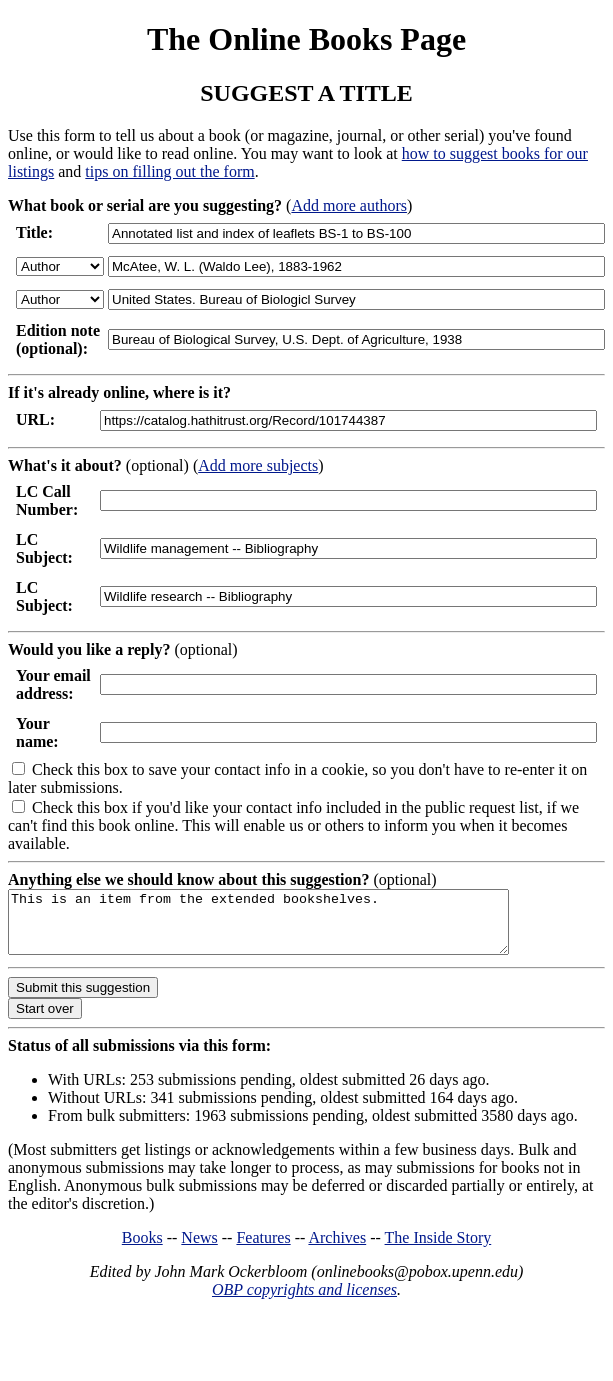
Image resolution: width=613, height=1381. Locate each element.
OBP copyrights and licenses (304, 1301)
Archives (337, 1249)
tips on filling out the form (169, 171)
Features (263, 1249)
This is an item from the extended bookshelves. (288, 928)
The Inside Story (438, 1249)
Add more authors (349, 205)
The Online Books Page (306, 39)
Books (142, 1249)
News (199, 1249)
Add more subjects (258, 465)
